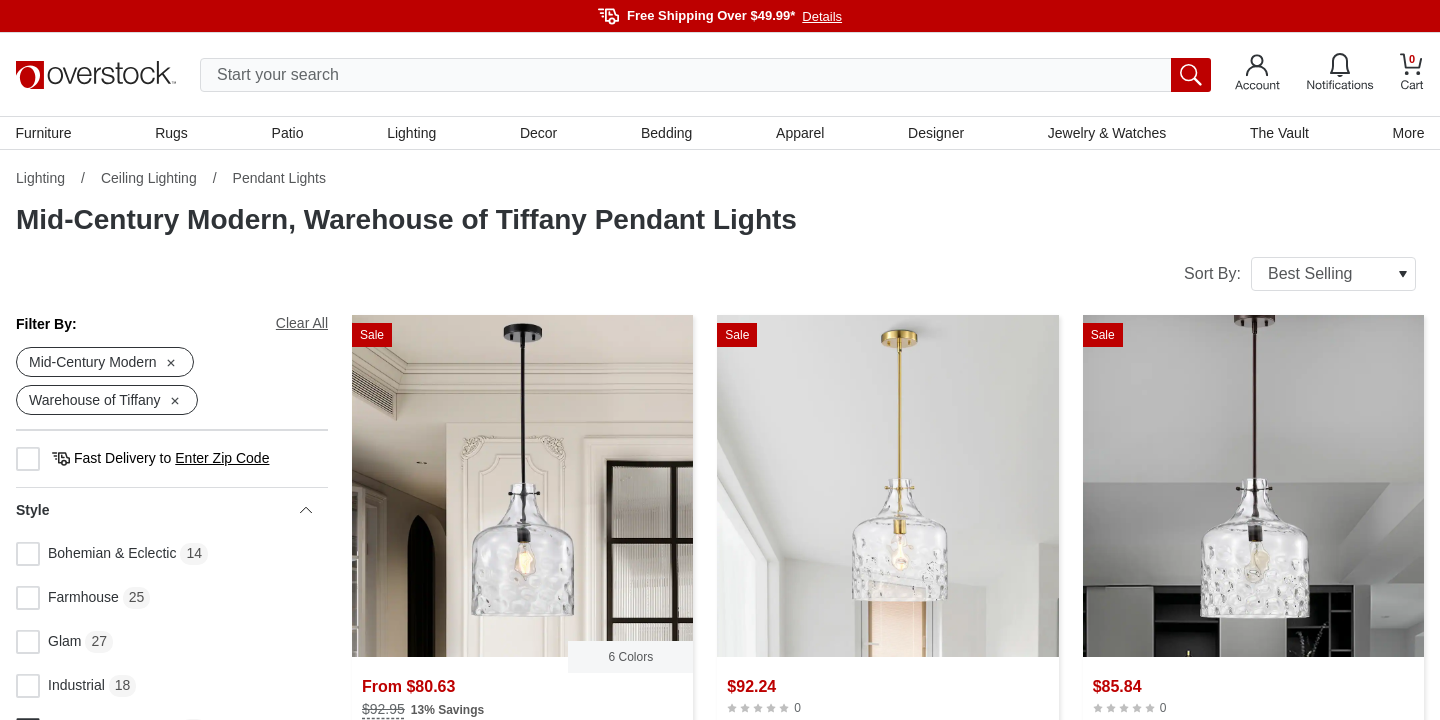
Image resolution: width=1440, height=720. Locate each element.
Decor (538, 133)
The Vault (1279, 133)
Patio (288, 133)
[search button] (1191, 75)
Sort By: (1300, 275)
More (1408, 133)
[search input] (705, 75)
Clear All (302, 324)
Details (822, 16)
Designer (936, 133)
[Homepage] (96, 75)
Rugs (172, 133)
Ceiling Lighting (149, 179)
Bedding (666, 133)
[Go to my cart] (1412, 74)
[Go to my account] (1257, 75)
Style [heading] (164, 511)
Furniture (44, 133)
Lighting (411, 133)
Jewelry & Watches (1106, 133)
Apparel (800, 133)
